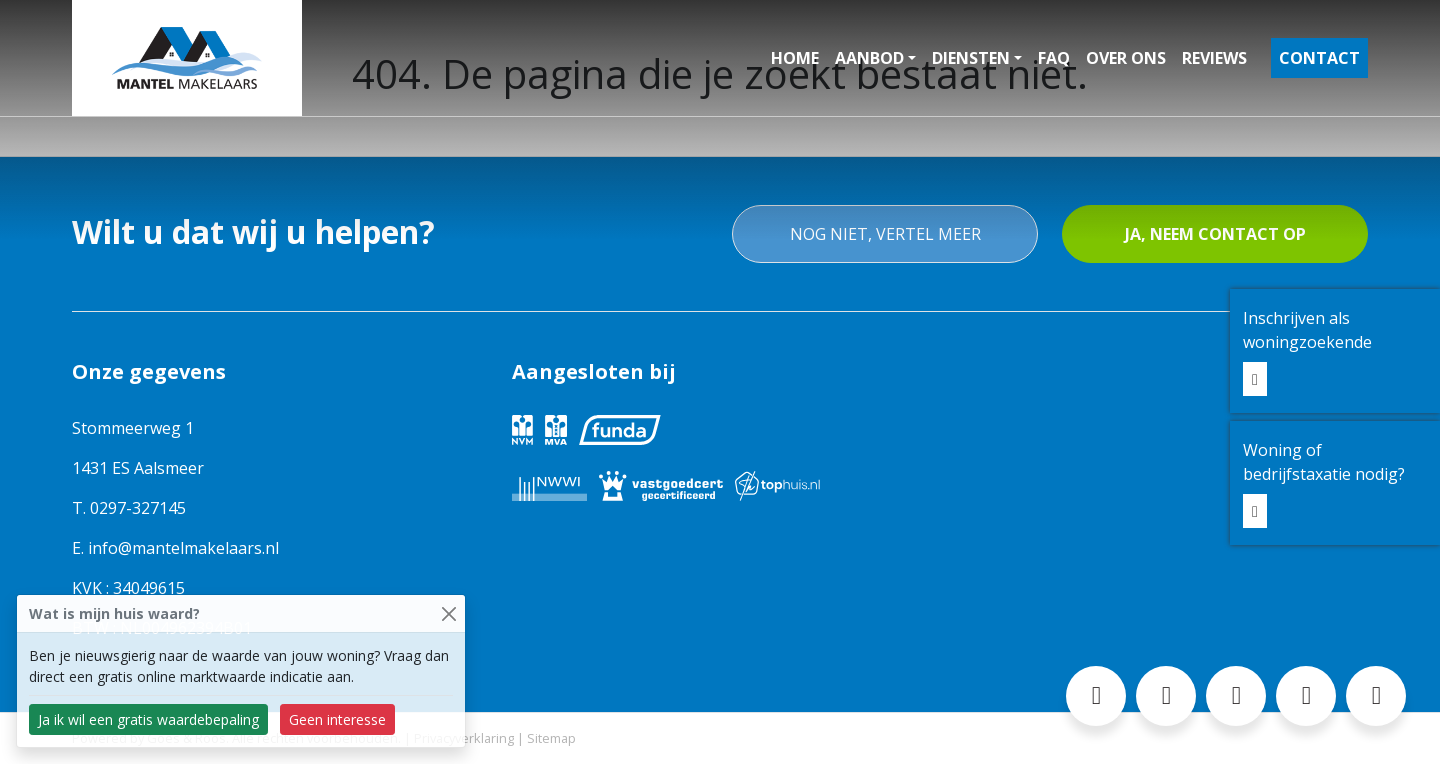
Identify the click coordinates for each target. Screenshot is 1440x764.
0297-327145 (138, 508)
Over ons (1126, 58)
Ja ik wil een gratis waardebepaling (148, 719)
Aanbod (869, 58)
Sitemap (551, 738)
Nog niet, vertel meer (885, 234)
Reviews (1214, 58)
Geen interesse (337, 719)
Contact (1319, 58)
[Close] (448, 613)
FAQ (1054, 58)
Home (795, 58)
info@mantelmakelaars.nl (183, 548)
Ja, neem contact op (1215, 234)
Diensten (971, 58)
